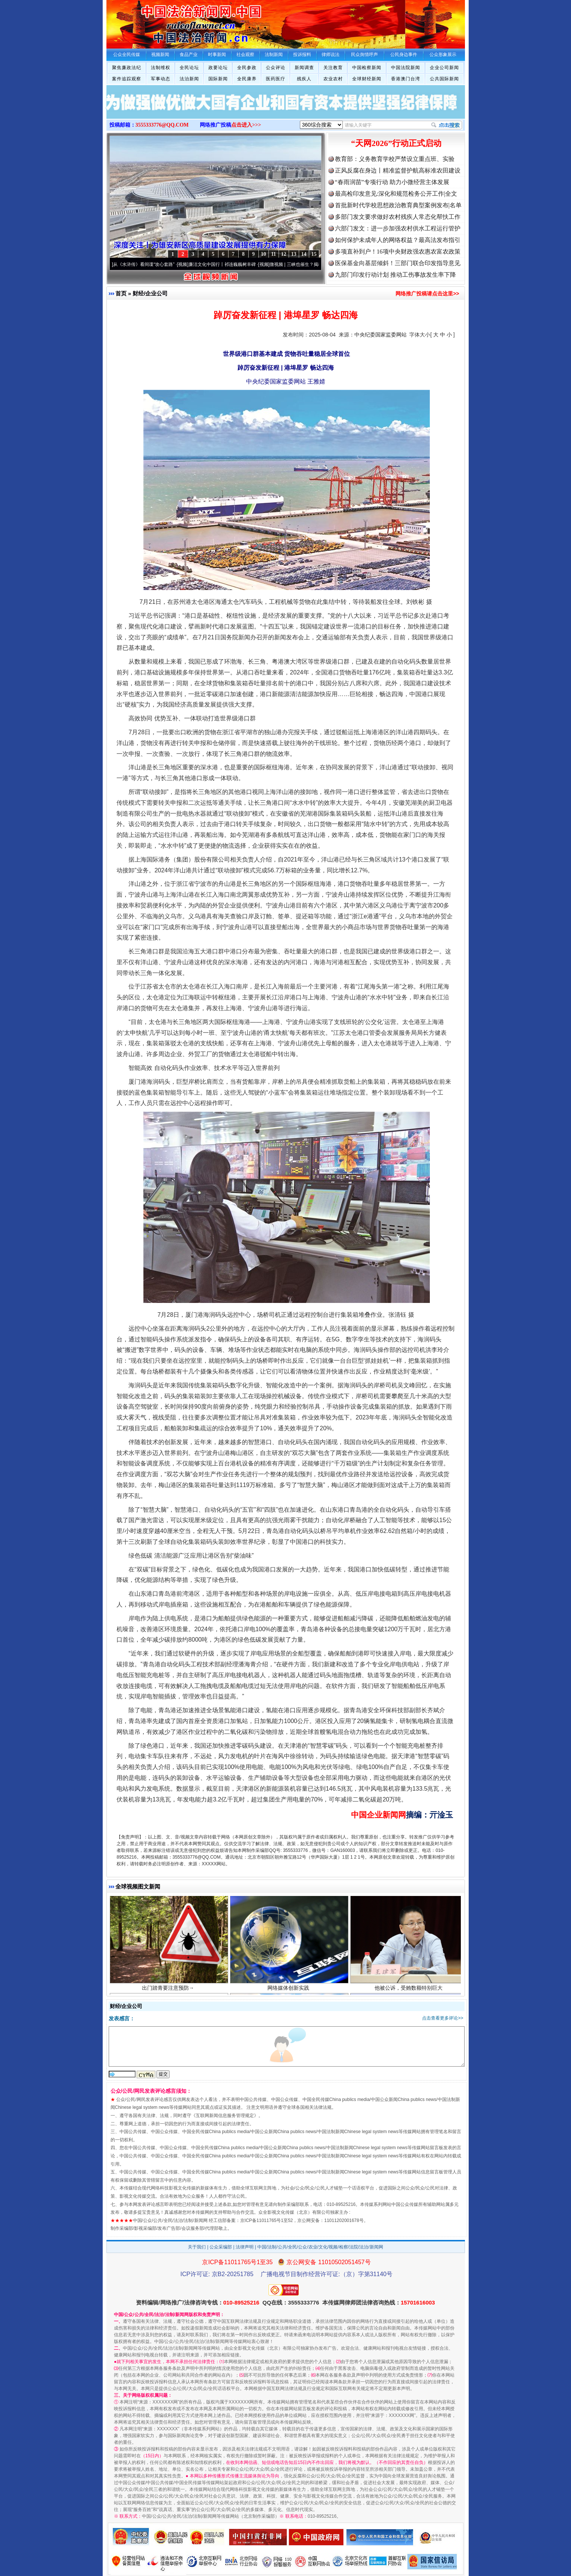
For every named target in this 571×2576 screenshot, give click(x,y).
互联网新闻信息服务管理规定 (225, 2115)
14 (304, 254)
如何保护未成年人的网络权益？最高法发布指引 (397, 240)
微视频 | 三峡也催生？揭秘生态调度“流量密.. (317, 264)
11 (273, 254)
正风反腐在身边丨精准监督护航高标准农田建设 (397, 170)
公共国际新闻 (444, 78)
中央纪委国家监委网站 (380, 335)
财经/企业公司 (150, 293)
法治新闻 (189, 78)
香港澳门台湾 (405, 78)
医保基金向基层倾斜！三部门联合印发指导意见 (397, 263)
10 (263, 254)
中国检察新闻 (366, 67)
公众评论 (275, 67)
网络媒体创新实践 (289, 1989)
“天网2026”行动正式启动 (396, 143)
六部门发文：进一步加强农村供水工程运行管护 (397, 228)
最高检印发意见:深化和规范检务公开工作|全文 (396, 193)
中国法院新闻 (405, 67)
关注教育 (333, 67)
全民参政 (247, 67)
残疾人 (304, 78)
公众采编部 (221, 2247)
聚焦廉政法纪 (126, 67)
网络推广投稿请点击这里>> (427, 294)
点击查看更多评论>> (442, 2018)
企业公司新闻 (444, 67)
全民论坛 (189, 67)
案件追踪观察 (126, 78)
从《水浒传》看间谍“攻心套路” (146, 264)
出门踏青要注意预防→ (169, 1989)
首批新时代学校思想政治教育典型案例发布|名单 (398, 205)
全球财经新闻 (366, 78)
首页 (121, 293)
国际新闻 (218, 78)
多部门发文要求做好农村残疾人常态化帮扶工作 (397, 217)
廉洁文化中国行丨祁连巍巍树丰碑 (225, 264)
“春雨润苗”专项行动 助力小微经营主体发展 (392, 182)
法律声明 (245, 2247)
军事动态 (160, 78)
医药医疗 (275, 78)
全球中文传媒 (168, 21)
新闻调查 (304, 67)
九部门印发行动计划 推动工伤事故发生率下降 (395, 274)
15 (314, 254)
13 (294, 254)
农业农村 (333, 78)
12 (283, 254)
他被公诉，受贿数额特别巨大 (409, 1989)
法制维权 (160, 67)
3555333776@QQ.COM (162, 125)
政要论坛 (218, 67)
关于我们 (197, 2247)
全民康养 (247, 78)
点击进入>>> (246, 125)
